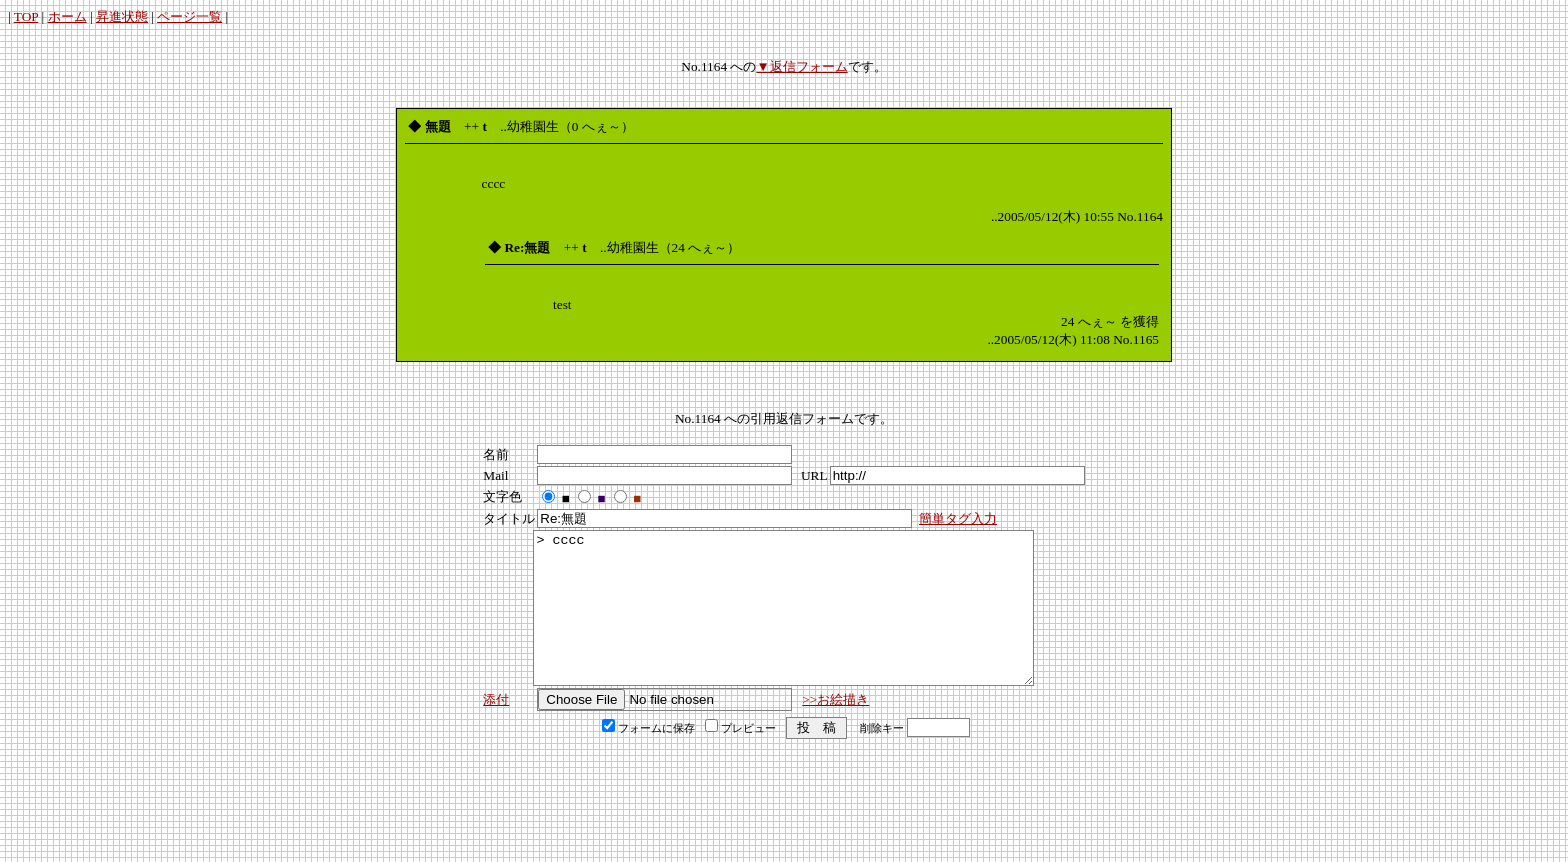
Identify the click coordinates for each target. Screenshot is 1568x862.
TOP (26, 16)
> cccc (783, 623)
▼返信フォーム (801, 66)
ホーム (67, 16)
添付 (496, 729)
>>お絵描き (835, 729)
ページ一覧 (189, 16)
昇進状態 (122, 16)
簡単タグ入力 (958, 518)
